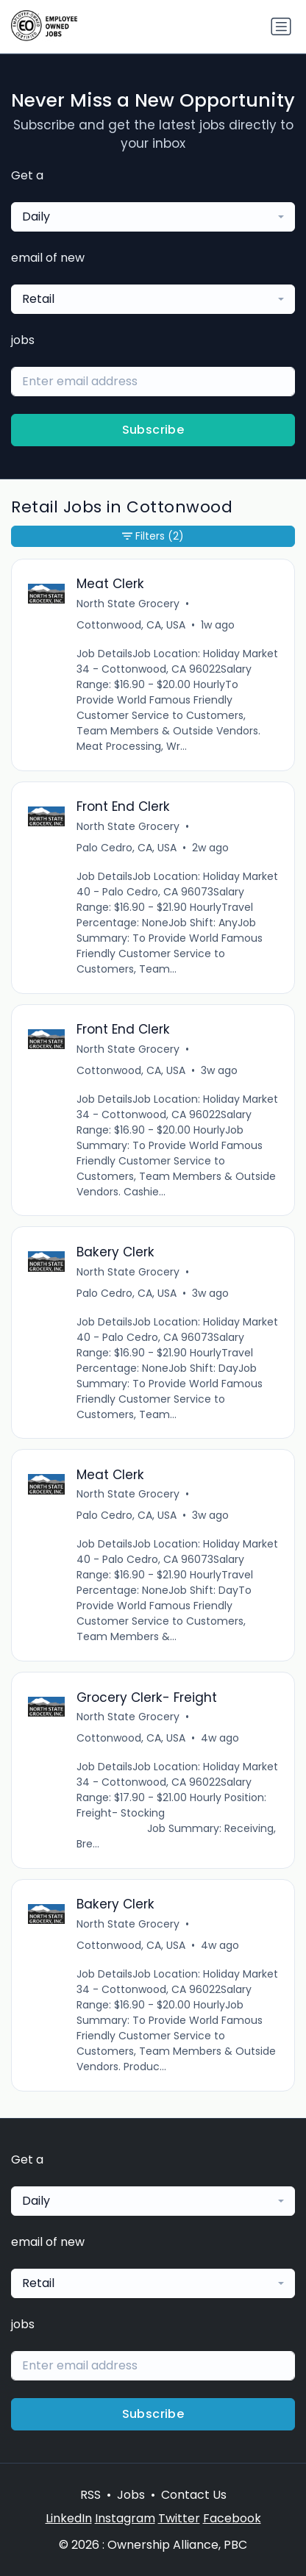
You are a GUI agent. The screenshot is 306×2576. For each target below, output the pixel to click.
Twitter (179, 2518)
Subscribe (153, 429)
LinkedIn (69, 2518)
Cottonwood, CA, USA (130, 625)
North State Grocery (127, 603)
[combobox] (153, 217)
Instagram (125, 2518)
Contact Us (194, 2494)
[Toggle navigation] (281, 26)
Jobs (131, 2494)
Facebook (232, 2518)
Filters (153, 536)
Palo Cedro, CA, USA (126, 847)
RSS (90, 2494)
